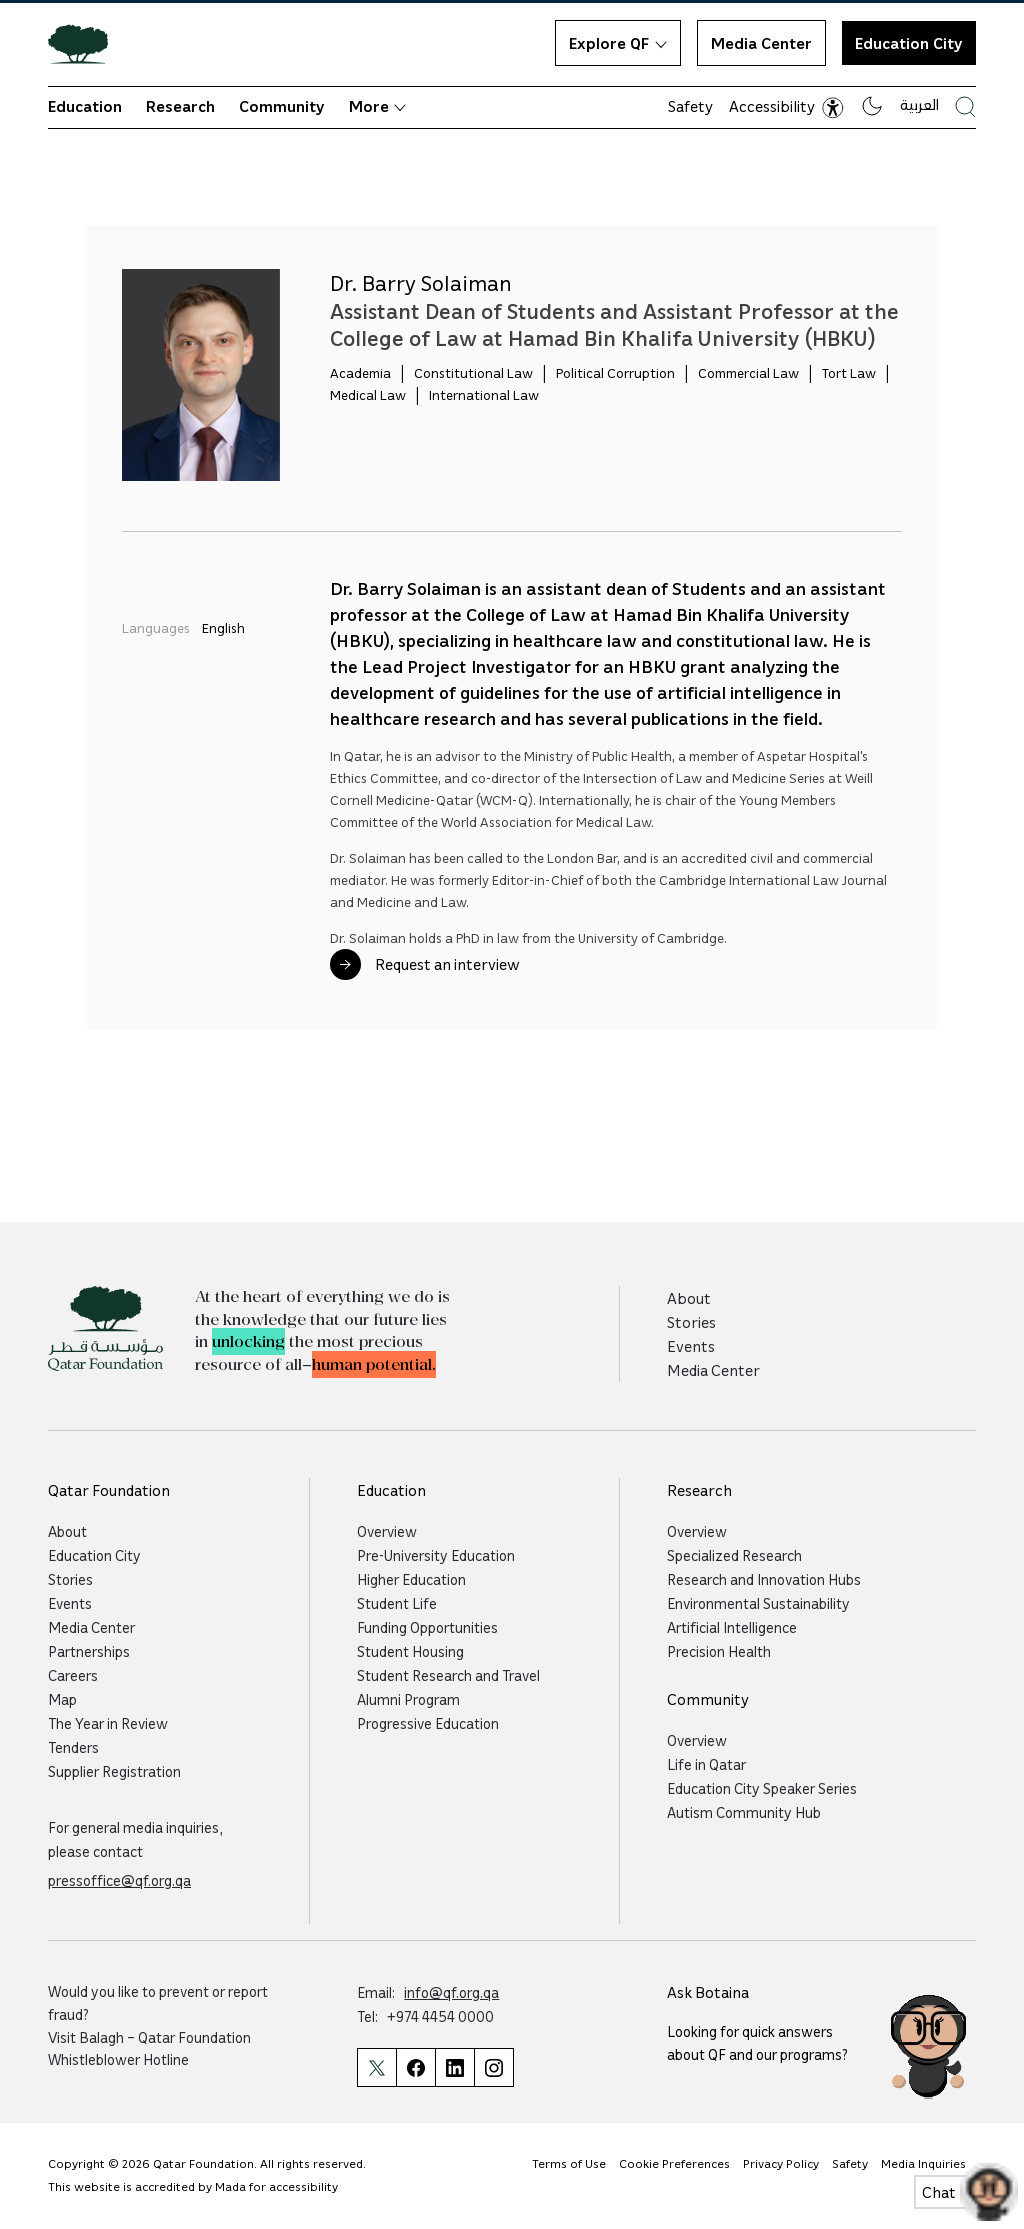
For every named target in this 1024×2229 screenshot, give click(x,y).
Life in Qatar (706, 1764)
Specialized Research (734, 1555)
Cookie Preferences (674, 2163)
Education (85, 106)
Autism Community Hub (744, 1812)
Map (62, 1699)
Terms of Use (569, 2163)
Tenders (73, 1747)
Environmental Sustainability (758, 1603)
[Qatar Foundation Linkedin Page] (454, 2067)
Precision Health (719, 1651)
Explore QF (618, 43)
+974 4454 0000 (440, 2016)
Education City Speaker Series (762, 1788)
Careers (73, 1675)
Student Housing (410, 1651)
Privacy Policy (781, 2163)
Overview (387, 1531)
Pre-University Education (436, 1555)
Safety (690, 106)
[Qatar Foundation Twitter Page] (376, 2067)
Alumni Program (408, 1699)
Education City (909, 43)
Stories (691, 1322)
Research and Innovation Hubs (764, 1579)
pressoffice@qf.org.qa (119, 1880)
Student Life (397, 1603)
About (689, 1298)
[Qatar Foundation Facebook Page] (415, 2067)
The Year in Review (108, 1723)
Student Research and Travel (448, 1675)
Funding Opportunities (427, 1627)
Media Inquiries (923, 2163)
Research (180, 106)
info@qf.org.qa (451, 1992)
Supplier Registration (114, 1771)
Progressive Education (428, 1723)
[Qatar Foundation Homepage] (86, 43)
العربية (919, 104)
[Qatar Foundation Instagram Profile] (494, 2067)
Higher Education (411, 1579)
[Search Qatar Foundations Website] (965, 106)
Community (282, 106)
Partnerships (89, 1651)
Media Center (761, 43)
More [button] (377, 106)
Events (691, 1346)
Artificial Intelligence (732, 1627)
